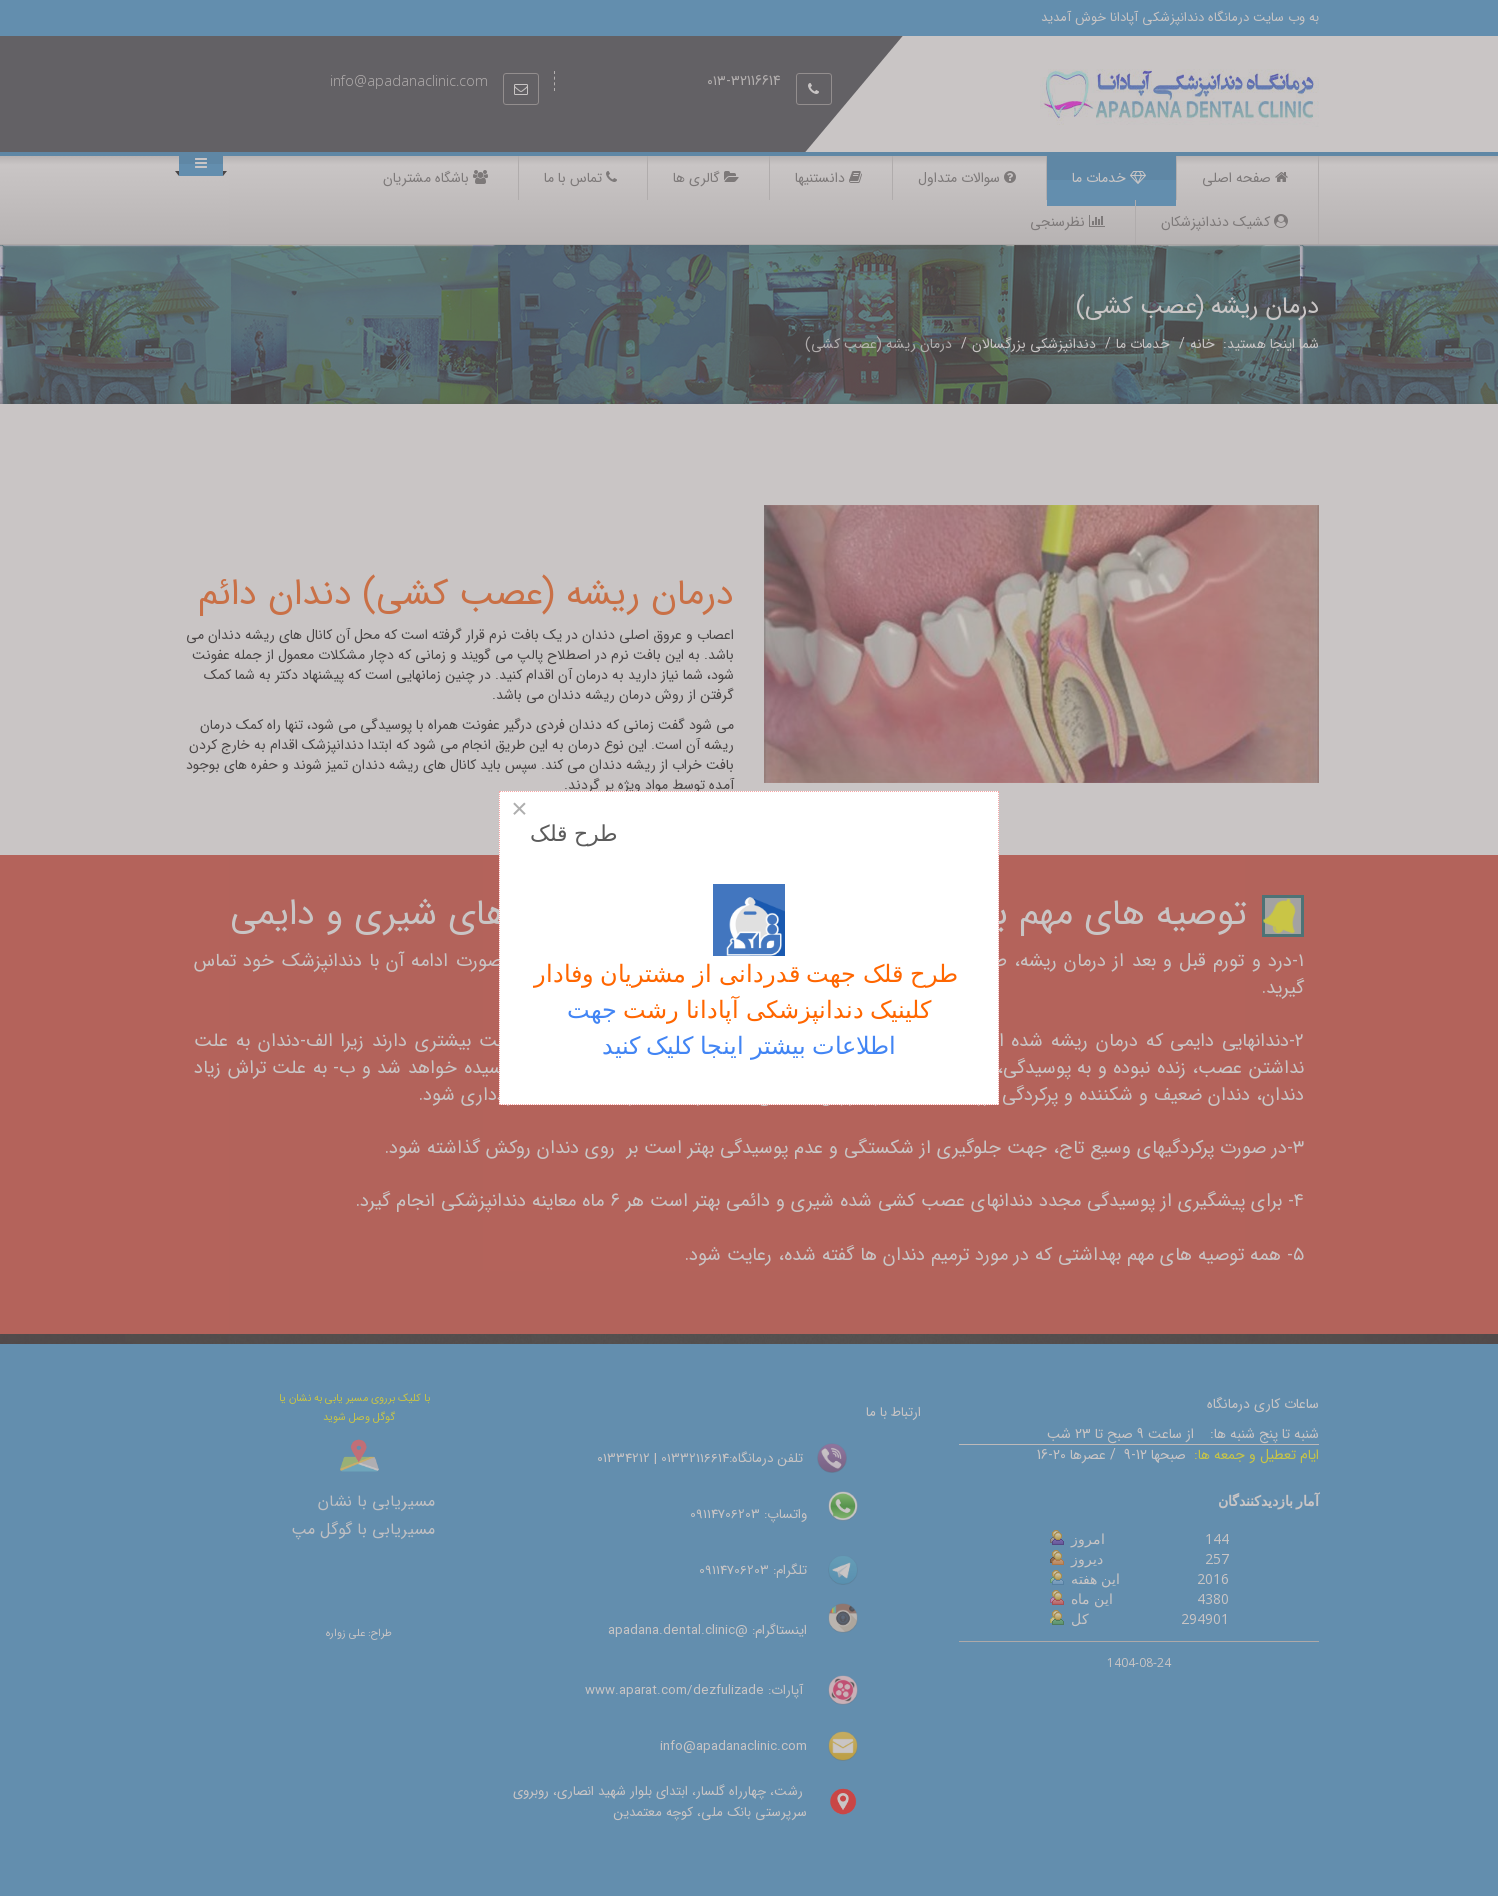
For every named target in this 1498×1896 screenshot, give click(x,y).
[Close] (519, 809)
